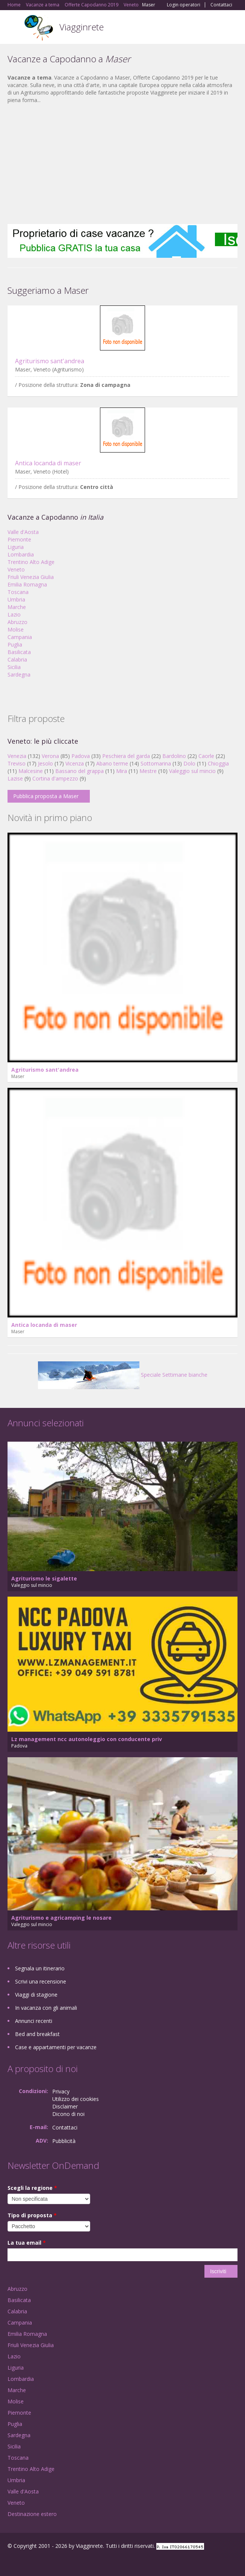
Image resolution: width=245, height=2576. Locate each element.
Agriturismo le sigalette (44, 1578)
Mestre (148, 770)
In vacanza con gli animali (46, 2007)
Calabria (17, 659)
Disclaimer (65, 2106)
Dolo (189, 763)
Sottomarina (156, 763)
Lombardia (21, 554)
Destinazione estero (32, 2513)
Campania (20, 637)
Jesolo (45, 763)
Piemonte (19, 539)
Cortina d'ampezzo (55, 778)
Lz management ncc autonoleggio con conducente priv (86, 1739)
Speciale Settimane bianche (122, 1374)
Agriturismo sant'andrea (49, 361)
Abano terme (112, 763)
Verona (50, 755)
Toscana (18, 592)
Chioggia (218, 763)
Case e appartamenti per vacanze (56, 2047)
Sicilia (14, 667)
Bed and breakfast (37, 2034)
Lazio (14, 614)
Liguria (16, 546)
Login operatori (183, 5)
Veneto (16, 569)
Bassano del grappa (79, 770)
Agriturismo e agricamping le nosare (61, 1917)
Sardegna (19, 674)
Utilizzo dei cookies (75, 2098)
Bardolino (174, 755)
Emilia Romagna (27, 584)
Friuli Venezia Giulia (31, 576)
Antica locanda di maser (48, 463)
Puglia (15, 644)
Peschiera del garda (126, 755)
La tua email (27, 2242)
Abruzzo (17, 622)
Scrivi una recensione (40, 1981)
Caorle (206, 755)
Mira (121, 770)
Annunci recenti (33, 2020)
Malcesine (30, 770)
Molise (16, 629)
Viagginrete (81, 27)
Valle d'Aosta (23, 531)
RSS (62, 2562)
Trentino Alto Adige (31, 561)
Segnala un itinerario (40, 1968)
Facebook (10, 2562)
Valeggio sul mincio (192, 770)
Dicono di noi (68, 2113)
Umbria (16, 599)
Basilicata (19, 652)
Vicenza (74, 763)
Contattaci (221, 5)
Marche (17, 607)
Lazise (15, 778)
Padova (80, 755)
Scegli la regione (32, 2187)
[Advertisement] (122, 164)
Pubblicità (64, 2140)
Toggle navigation (14, 28)
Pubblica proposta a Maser (46, 796)
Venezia (17, 755)
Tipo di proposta (32, 2215)
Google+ (26, 2562)
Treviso (17, 763)
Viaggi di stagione (36, 1994)
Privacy (61, 2091)
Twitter (44, 2562)
